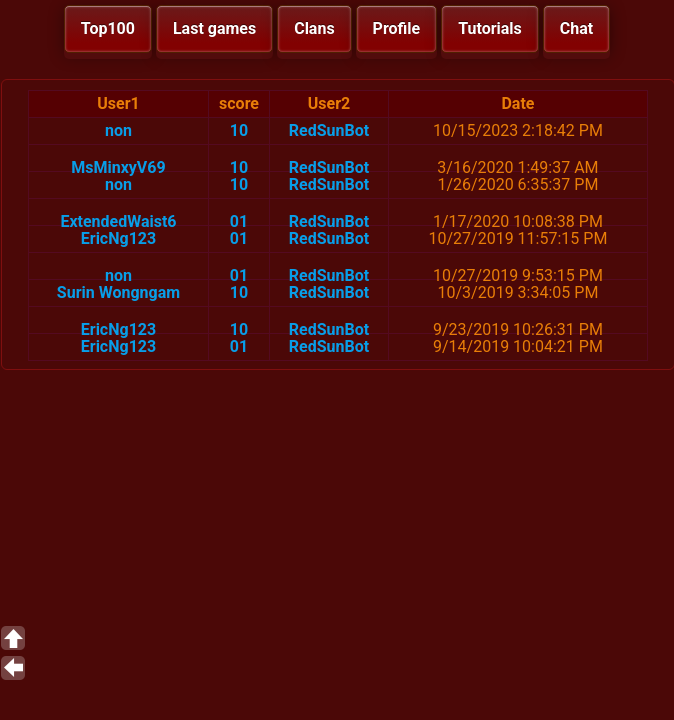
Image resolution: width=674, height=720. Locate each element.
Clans (314, 28)
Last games (214, 28)
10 (239, 130)
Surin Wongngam (118, 292)
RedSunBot (329, 130)
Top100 (108, 28)
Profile (397, 28)
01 (239, 221)
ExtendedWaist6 (118, 221)
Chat (576, 28)
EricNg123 (118, 238)
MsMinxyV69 (118, 167)
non (118, 130)
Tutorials (490, 28)
